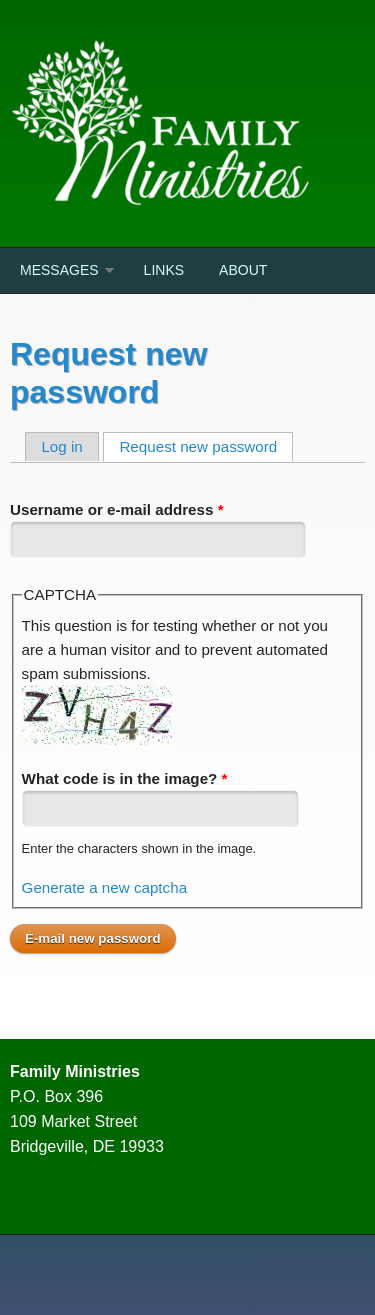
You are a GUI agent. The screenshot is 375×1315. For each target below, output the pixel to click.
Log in (61, 446)
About (243, 270)
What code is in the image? (125, 778)
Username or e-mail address (117, 509)
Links (164, 270)
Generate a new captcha (104, 887)
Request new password (206, 446)
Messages (59, 270)
